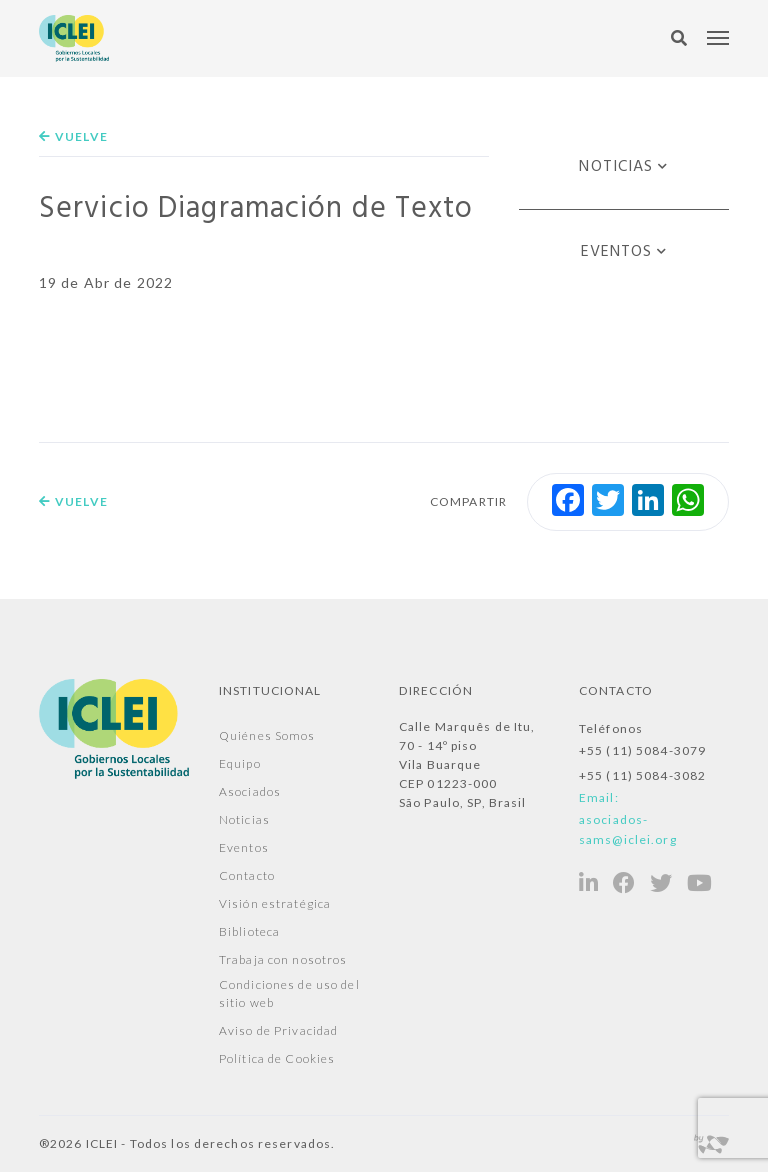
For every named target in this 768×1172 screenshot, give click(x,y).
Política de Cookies (277, 1058)
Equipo (240, 763)
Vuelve (73, 136)
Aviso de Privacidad (278, 1030)
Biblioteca (249, 931)
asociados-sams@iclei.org (628, 829)
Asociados (250, 791)
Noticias (616, 167)
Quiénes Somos (267, 735)
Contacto (247, 875)
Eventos (617, 252)
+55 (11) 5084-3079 (642, 750)
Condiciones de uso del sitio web (289, 993)
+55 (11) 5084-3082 (642, 775)
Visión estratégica (275, 903)
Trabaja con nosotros (283, 959)
